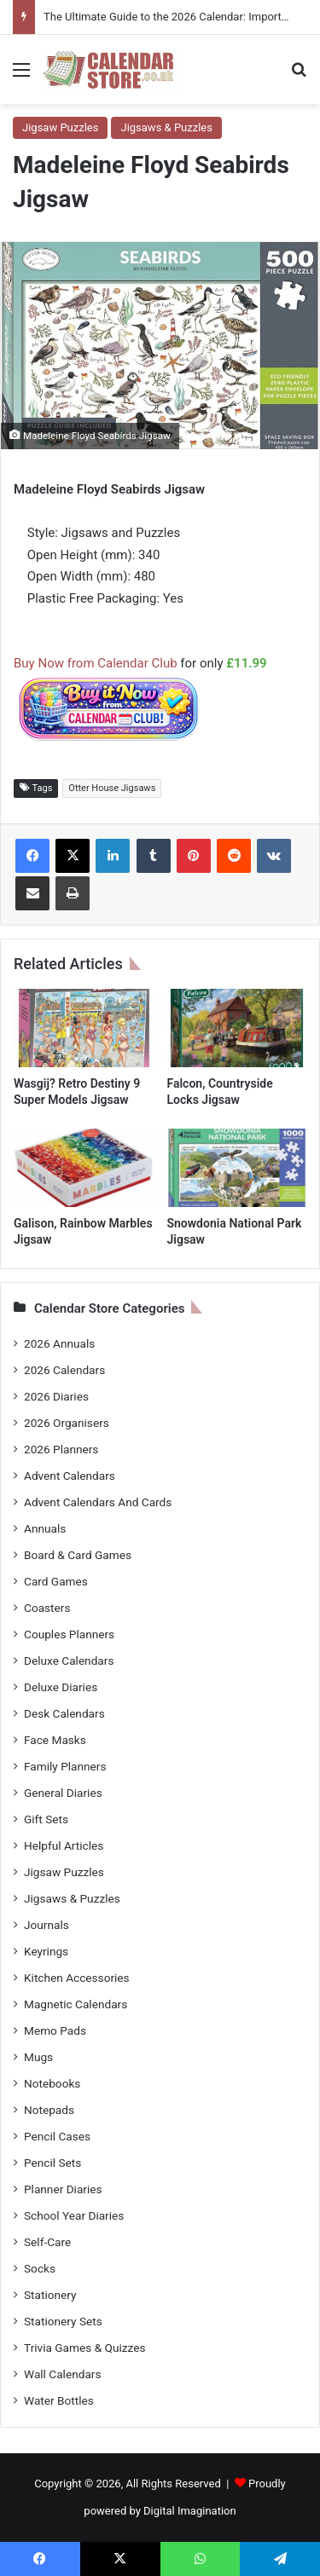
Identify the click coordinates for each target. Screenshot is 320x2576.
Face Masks (55, 1740)
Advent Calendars (69, 1475)
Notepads (49, 2110)
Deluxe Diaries (60, 1687)
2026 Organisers (66, 1423)
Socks (39, 2268)
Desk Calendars (64, 1713)
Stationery (50, 2295)
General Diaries (63, 1792)
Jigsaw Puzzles (60, 127)
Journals (46, 1925)
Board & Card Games (77, 1555)
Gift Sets (46, 1819)
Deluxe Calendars (68, 1660)
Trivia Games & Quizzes (84, 2347)
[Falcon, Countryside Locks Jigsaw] (237, 1028)
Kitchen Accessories (77, 1977)
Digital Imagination (189, 2510)
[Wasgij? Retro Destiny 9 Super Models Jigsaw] (84, 1028)
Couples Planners (69, 1634)
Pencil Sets (52, 2162)
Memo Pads (55, 2030)
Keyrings (46, 1951)
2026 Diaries (56, 1396)
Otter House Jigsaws (111, 788)
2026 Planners (61, 1449)
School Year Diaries (74, 2215)
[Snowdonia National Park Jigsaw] (237, 1168)
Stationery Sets (63, 2321)
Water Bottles (59, 2400)
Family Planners (65, 1766)
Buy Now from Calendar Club (95, 663)
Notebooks (52, 2083)
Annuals (45, 1528)
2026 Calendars (64, 1370)
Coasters (47, 1607)
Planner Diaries (63, 2189)
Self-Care (47, 2242)
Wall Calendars (62, 2374)
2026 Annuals (59, 1343)
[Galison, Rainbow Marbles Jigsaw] (84, 1168)
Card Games (56, 1581)
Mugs (38, 2057)
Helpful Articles (63, 1845)
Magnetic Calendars (75, 2004)
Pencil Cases (57, 2136)
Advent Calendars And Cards (98, 1502)
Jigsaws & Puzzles (166, 127)
